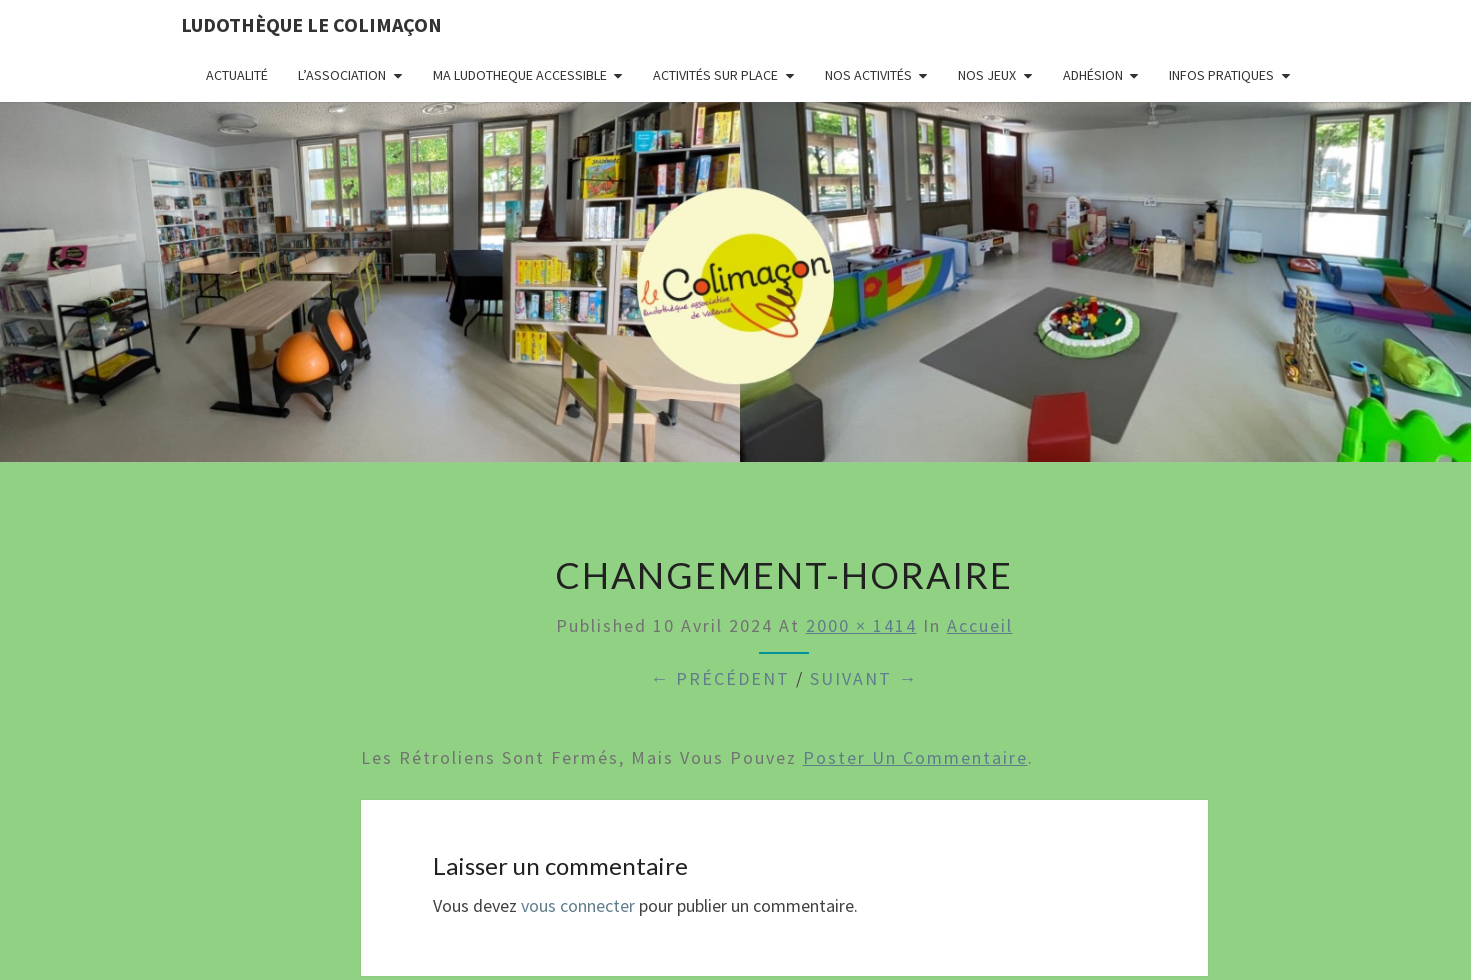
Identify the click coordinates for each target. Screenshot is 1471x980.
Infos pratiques (1221, 75)
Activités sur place (715, 75)
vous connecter (578, 905)
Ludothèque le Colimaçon (311, 24)
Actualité (237, 75)
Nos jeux (987, 75)
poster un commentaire (915, 757)
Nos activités (868, 75)
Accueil (980, 625)
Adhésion (1093, 75)
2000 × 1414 (861, 625)
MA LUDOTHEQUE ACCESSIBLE (520, 75)
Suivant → (864, 678)
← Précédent (720, 678)
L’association (342, 75)
